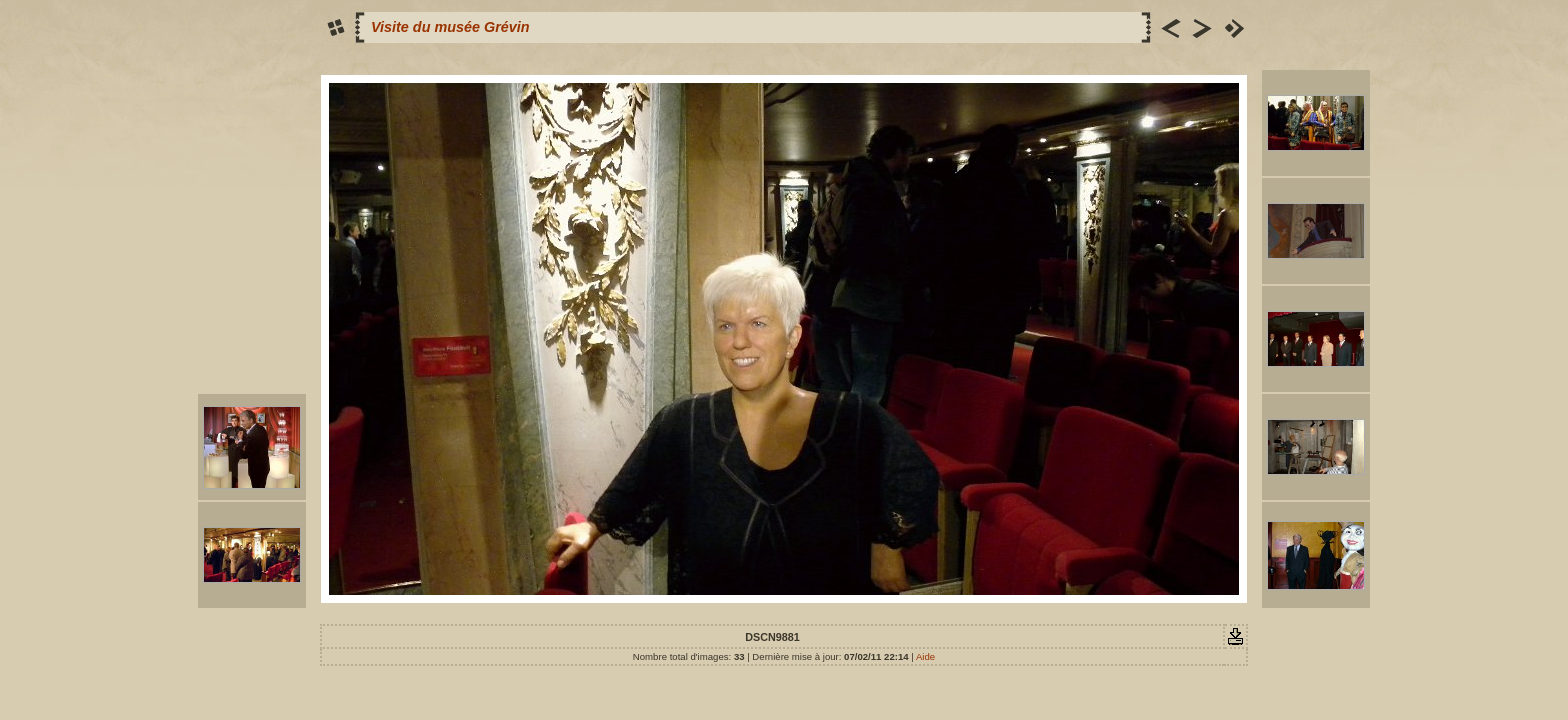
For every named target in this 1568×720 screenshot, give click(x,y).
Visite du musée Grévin (450, 27)
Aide (925, 656)
